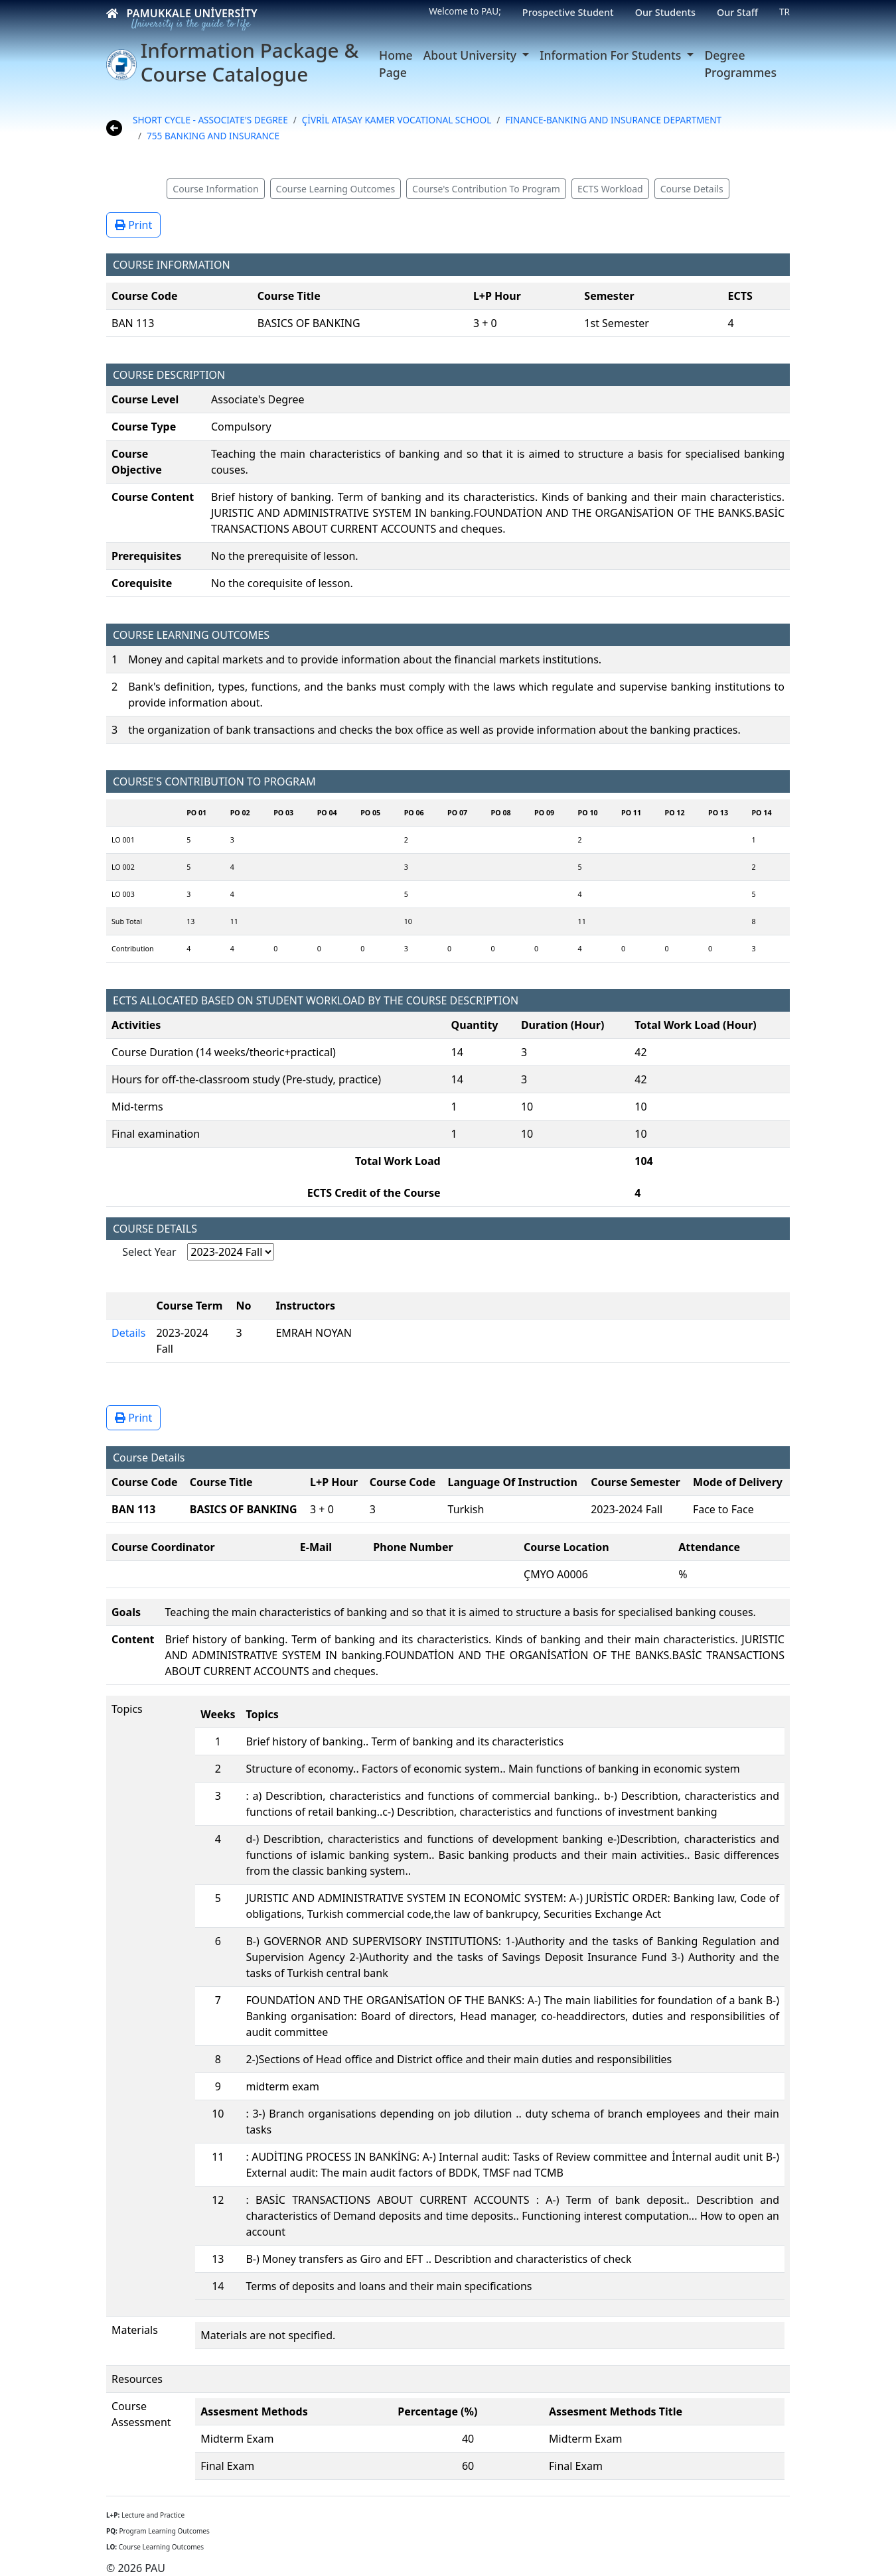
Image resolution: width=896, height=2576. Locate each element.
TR (784, 11)
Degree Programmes (740, 63)
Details (128, 1332)
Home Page (396, 63)
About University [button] (471, 55)
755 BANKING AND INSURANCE (213, 135)
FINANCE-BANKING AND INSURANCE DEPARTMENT (613, 119)
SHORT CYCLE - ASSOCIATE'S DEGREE (210, 119)
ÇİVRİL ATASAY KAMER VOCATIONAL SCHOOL (397, 119)
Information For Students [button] (612, 55)
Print (133, 225)
